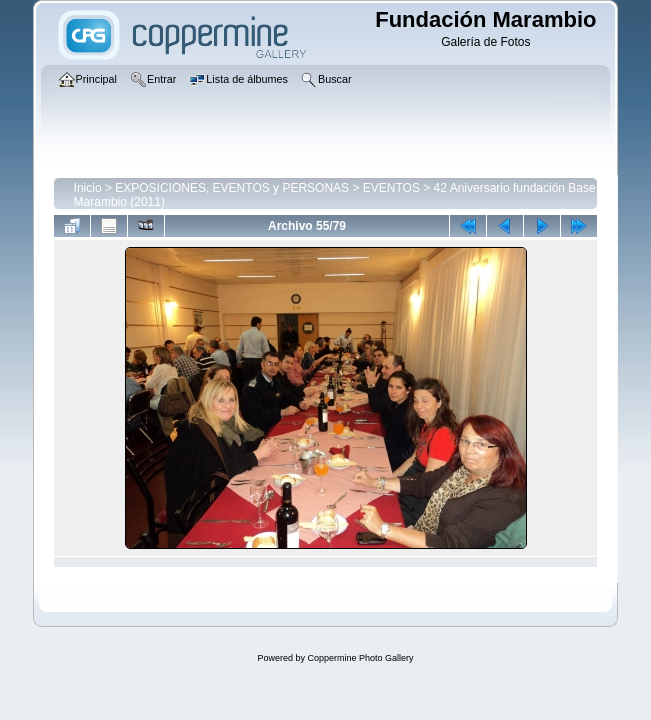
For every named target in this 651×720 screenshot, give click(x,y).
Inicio (88, 188)
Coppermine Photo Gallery (360, 658)
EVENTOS (391, 188)
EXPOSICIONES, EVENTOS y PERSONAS (232, 188)
